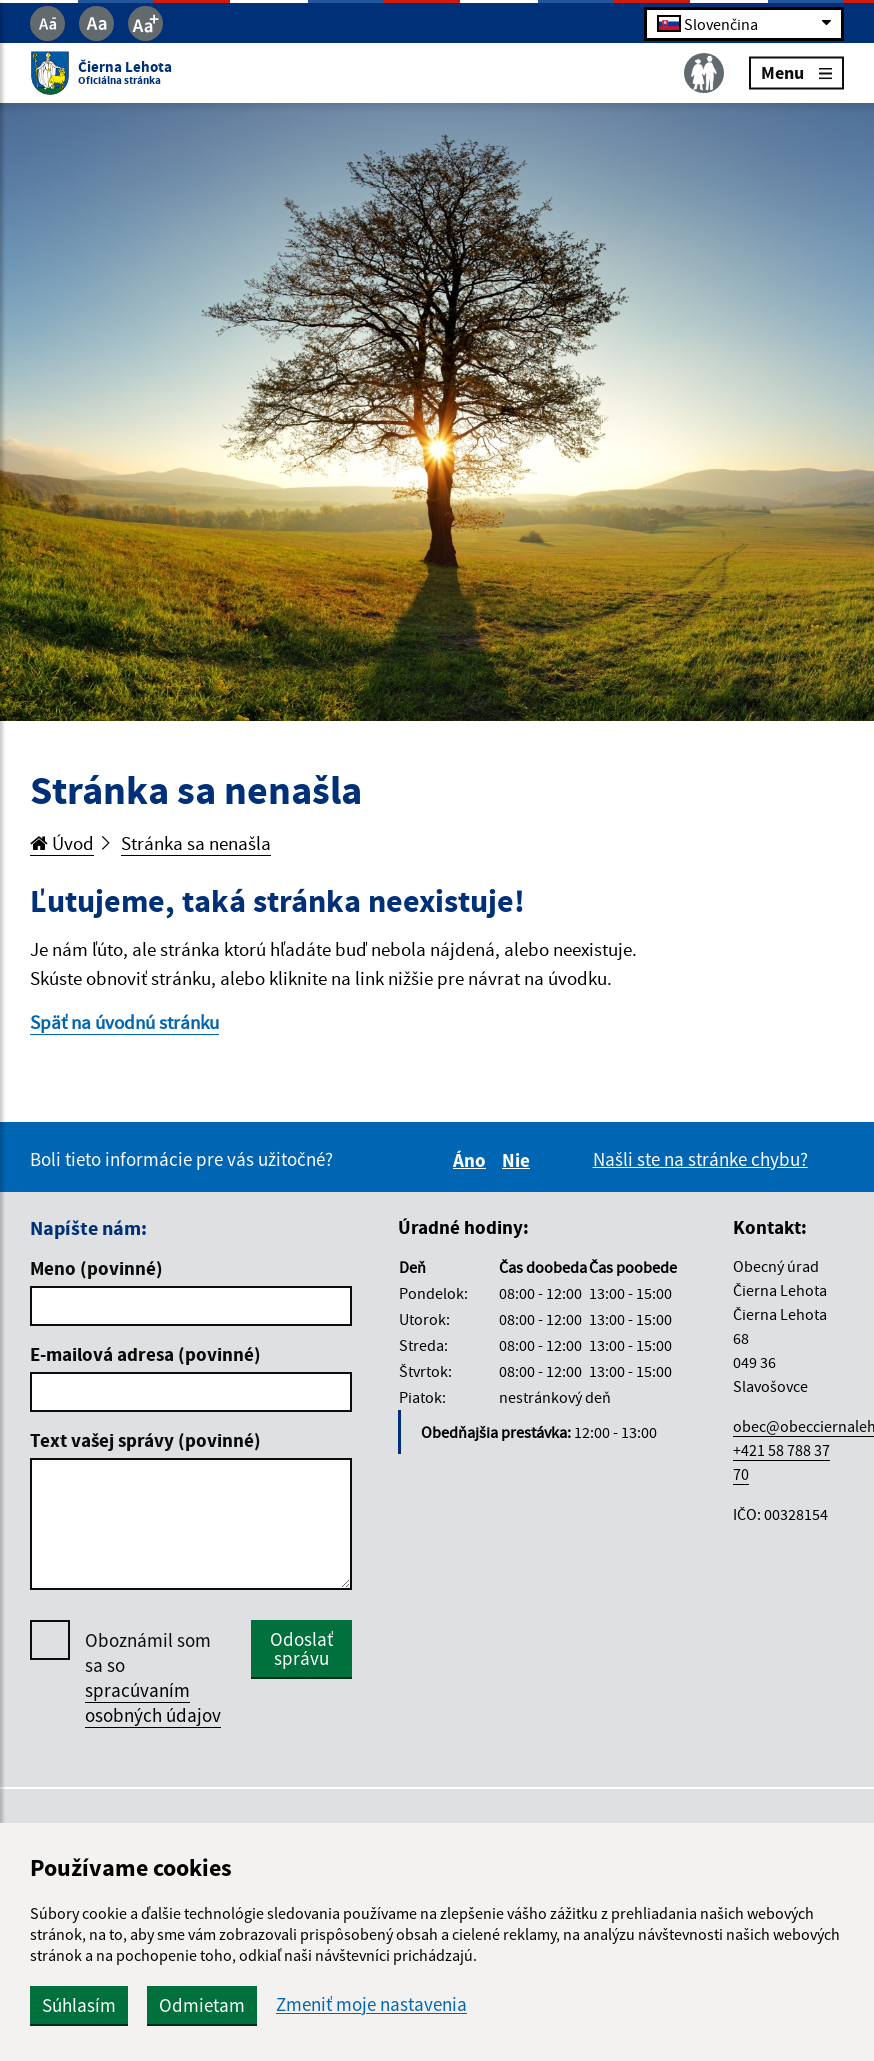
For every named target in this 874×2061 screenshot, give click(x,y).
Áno (472, 1160)
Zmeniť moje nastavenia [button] (371, 2004)
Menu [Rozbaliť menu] (796, 72)
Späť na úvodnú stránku (124, 1022)
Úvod (62, 843)
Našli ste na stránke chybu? (700, 1159)
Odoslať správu (301, 1648)
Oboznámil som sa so (153, 1678)
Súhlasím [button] (79, 2005)
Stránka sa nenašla (196, 843)
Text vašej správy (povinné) (145, 1440)
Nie (519, 1160)
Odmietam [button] (202, 2005)
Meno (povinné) (96, 1268)
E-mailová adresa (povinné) (145, 1354)
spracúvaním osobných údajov (153, 1702)
